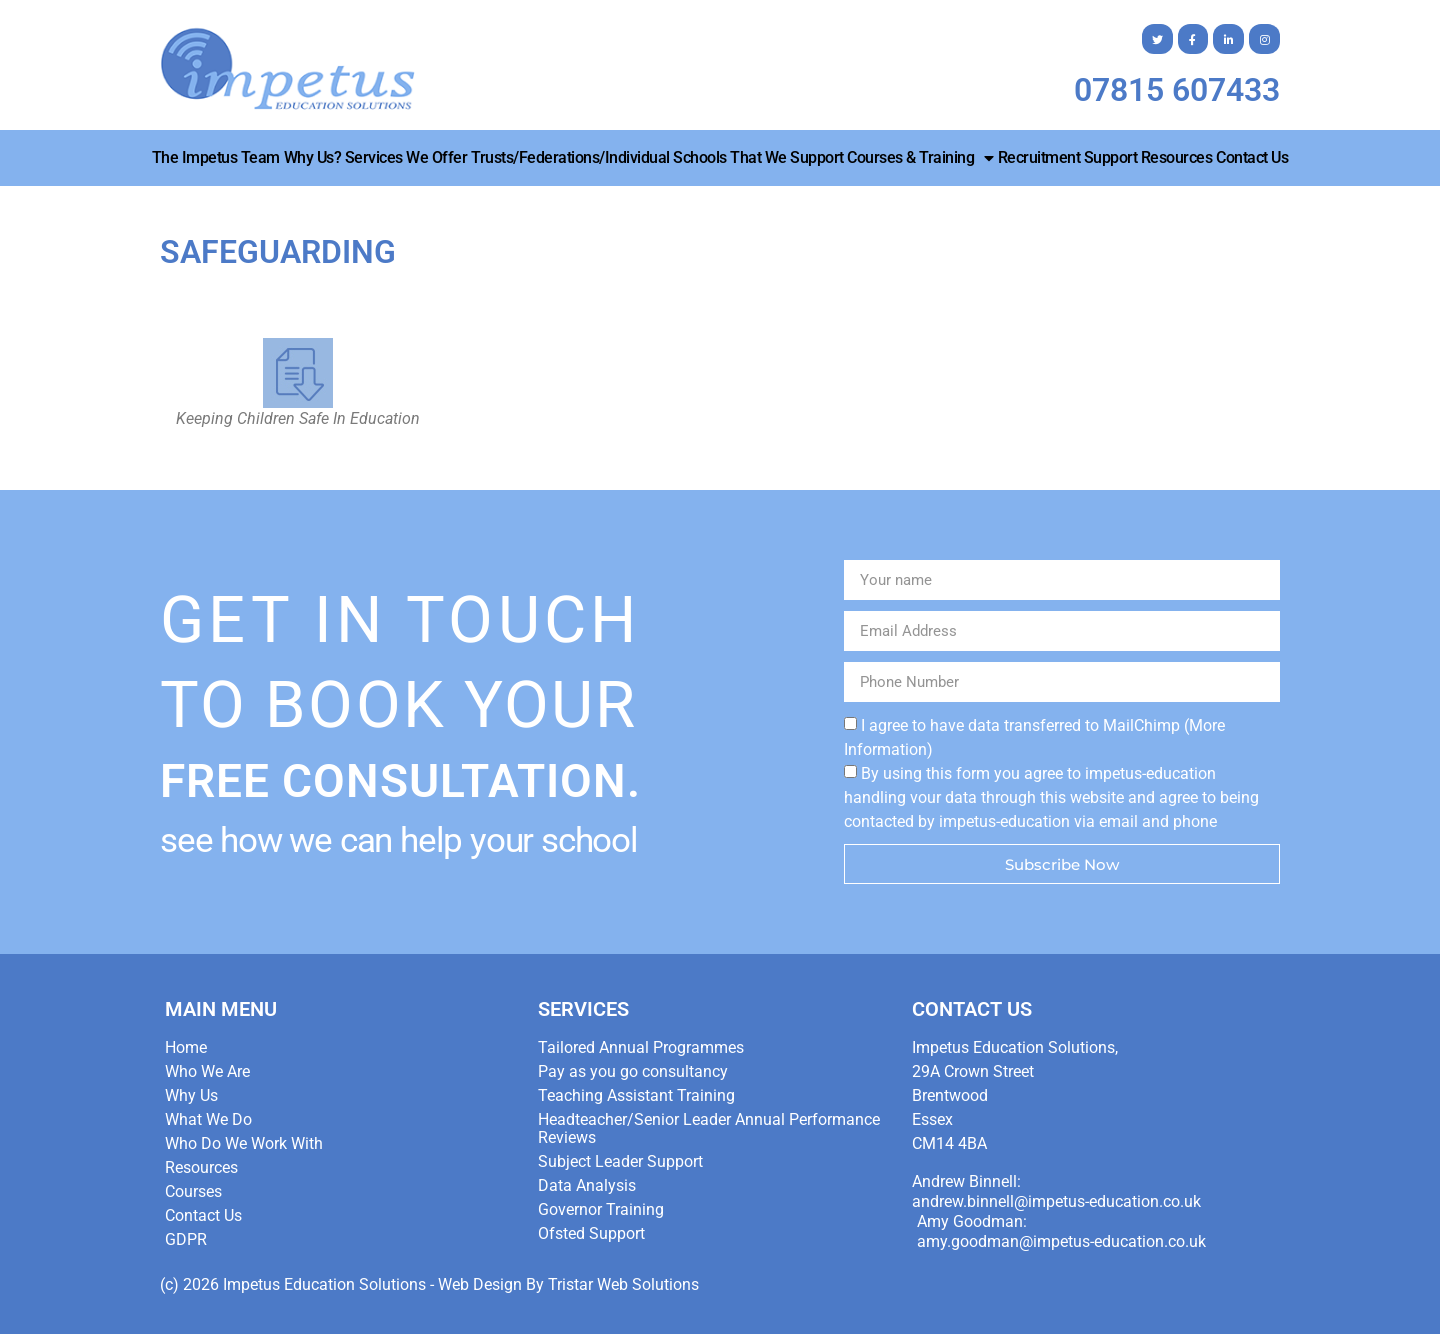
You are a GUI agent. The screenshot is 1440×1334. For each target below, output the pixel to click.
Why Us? (313, 157)
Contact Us (1252, 157)
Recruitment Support (1068, 157)
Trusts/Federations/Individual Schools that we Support (657, 157)
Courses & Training (920, 158)
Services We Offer (406, 157)
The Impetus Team (216, 157)
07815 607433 (1177, 90)
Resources (1177, 157)
